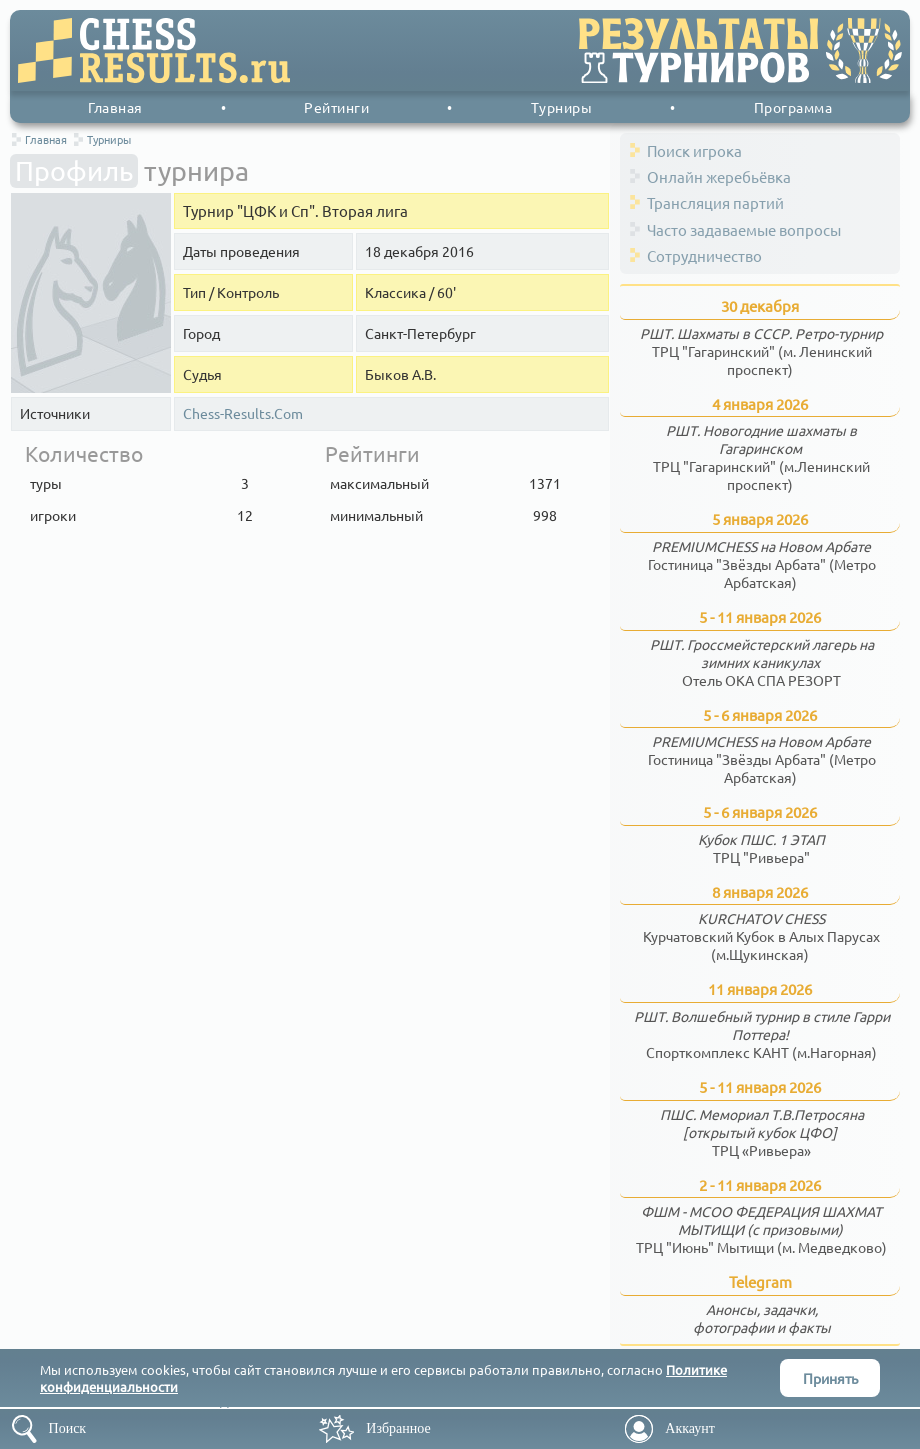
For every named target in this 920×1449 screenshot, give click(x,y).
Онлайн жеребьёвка (719, 176)
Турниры (562, 107)
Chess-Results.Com (243, 413)
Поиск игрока (694, 150)
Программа (793, 107)
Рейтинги (336, 107)
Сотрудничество (704, 255)
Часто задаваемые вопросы (744, 229)
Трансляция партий (715, 202)
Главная (115, 107)
